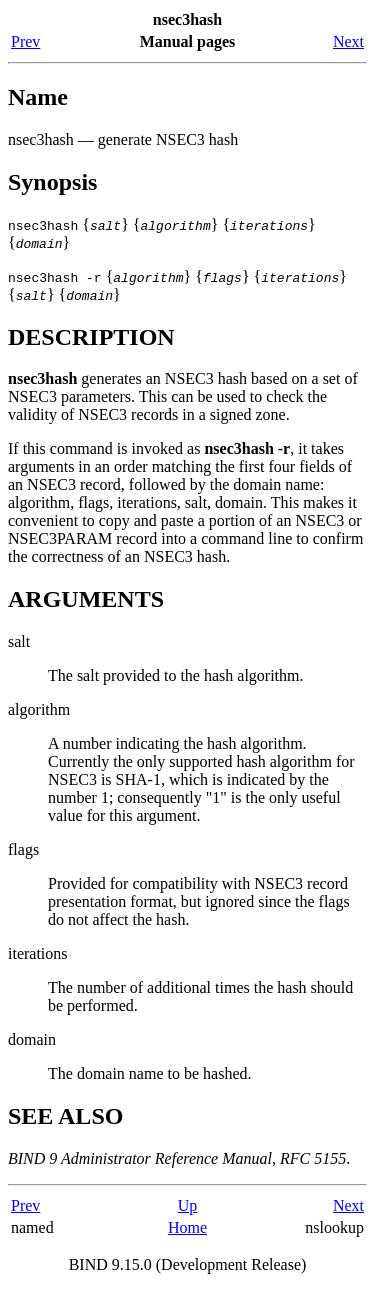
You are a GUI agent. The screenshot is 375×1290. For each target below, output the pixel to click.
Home (187, 1227)
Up (188, 1205)
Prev (25, 41)
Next (348, 41)
